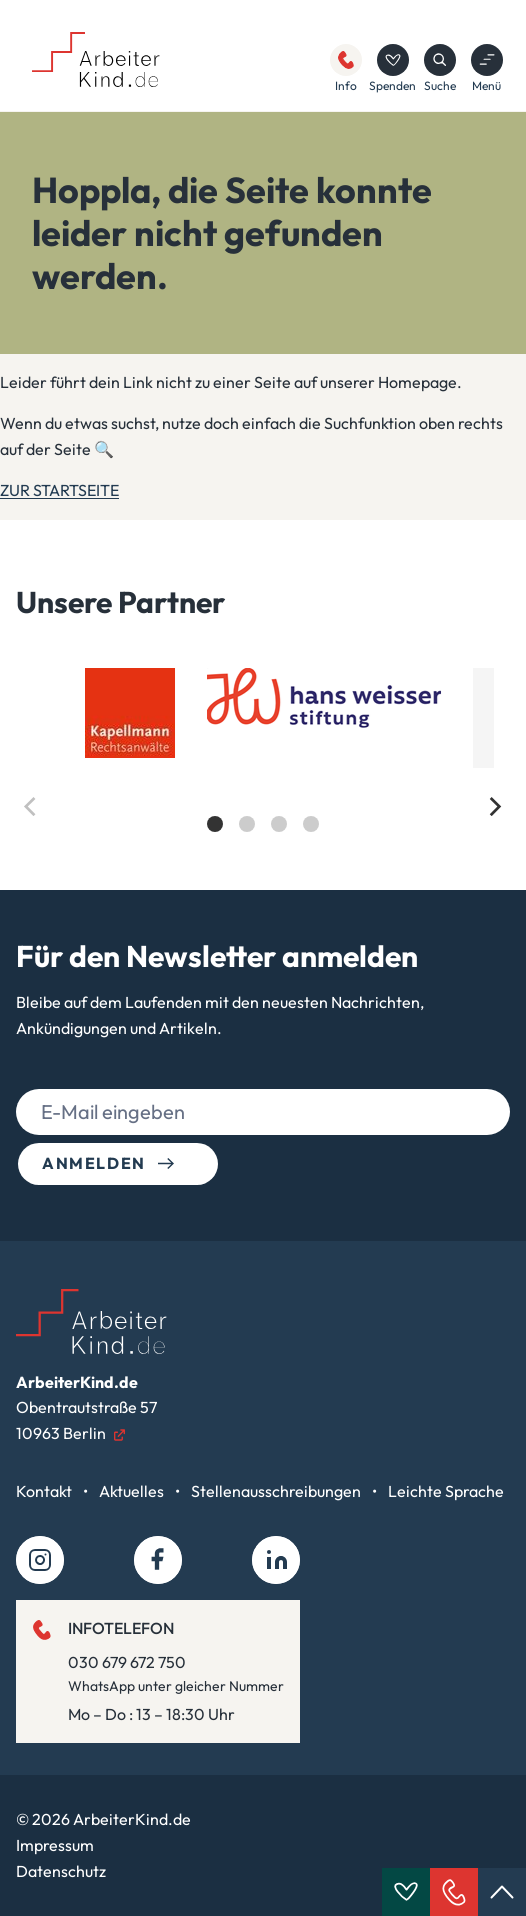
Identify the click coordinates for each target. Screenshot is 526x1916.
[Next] (494, 807)
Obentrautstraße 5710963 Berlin (86, 1407)
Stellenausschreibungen (277, 1491)
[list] (263, 767)
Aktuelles (133, 1491)
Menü (487, 68)
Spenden (392, 68)
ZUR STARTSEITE (59, 490)
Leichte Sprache (446, 1491)
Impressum (55, 1845)
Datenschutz (61, 1871)
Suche (440, 68)
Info (346, 68)
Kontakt (45, 1491)
